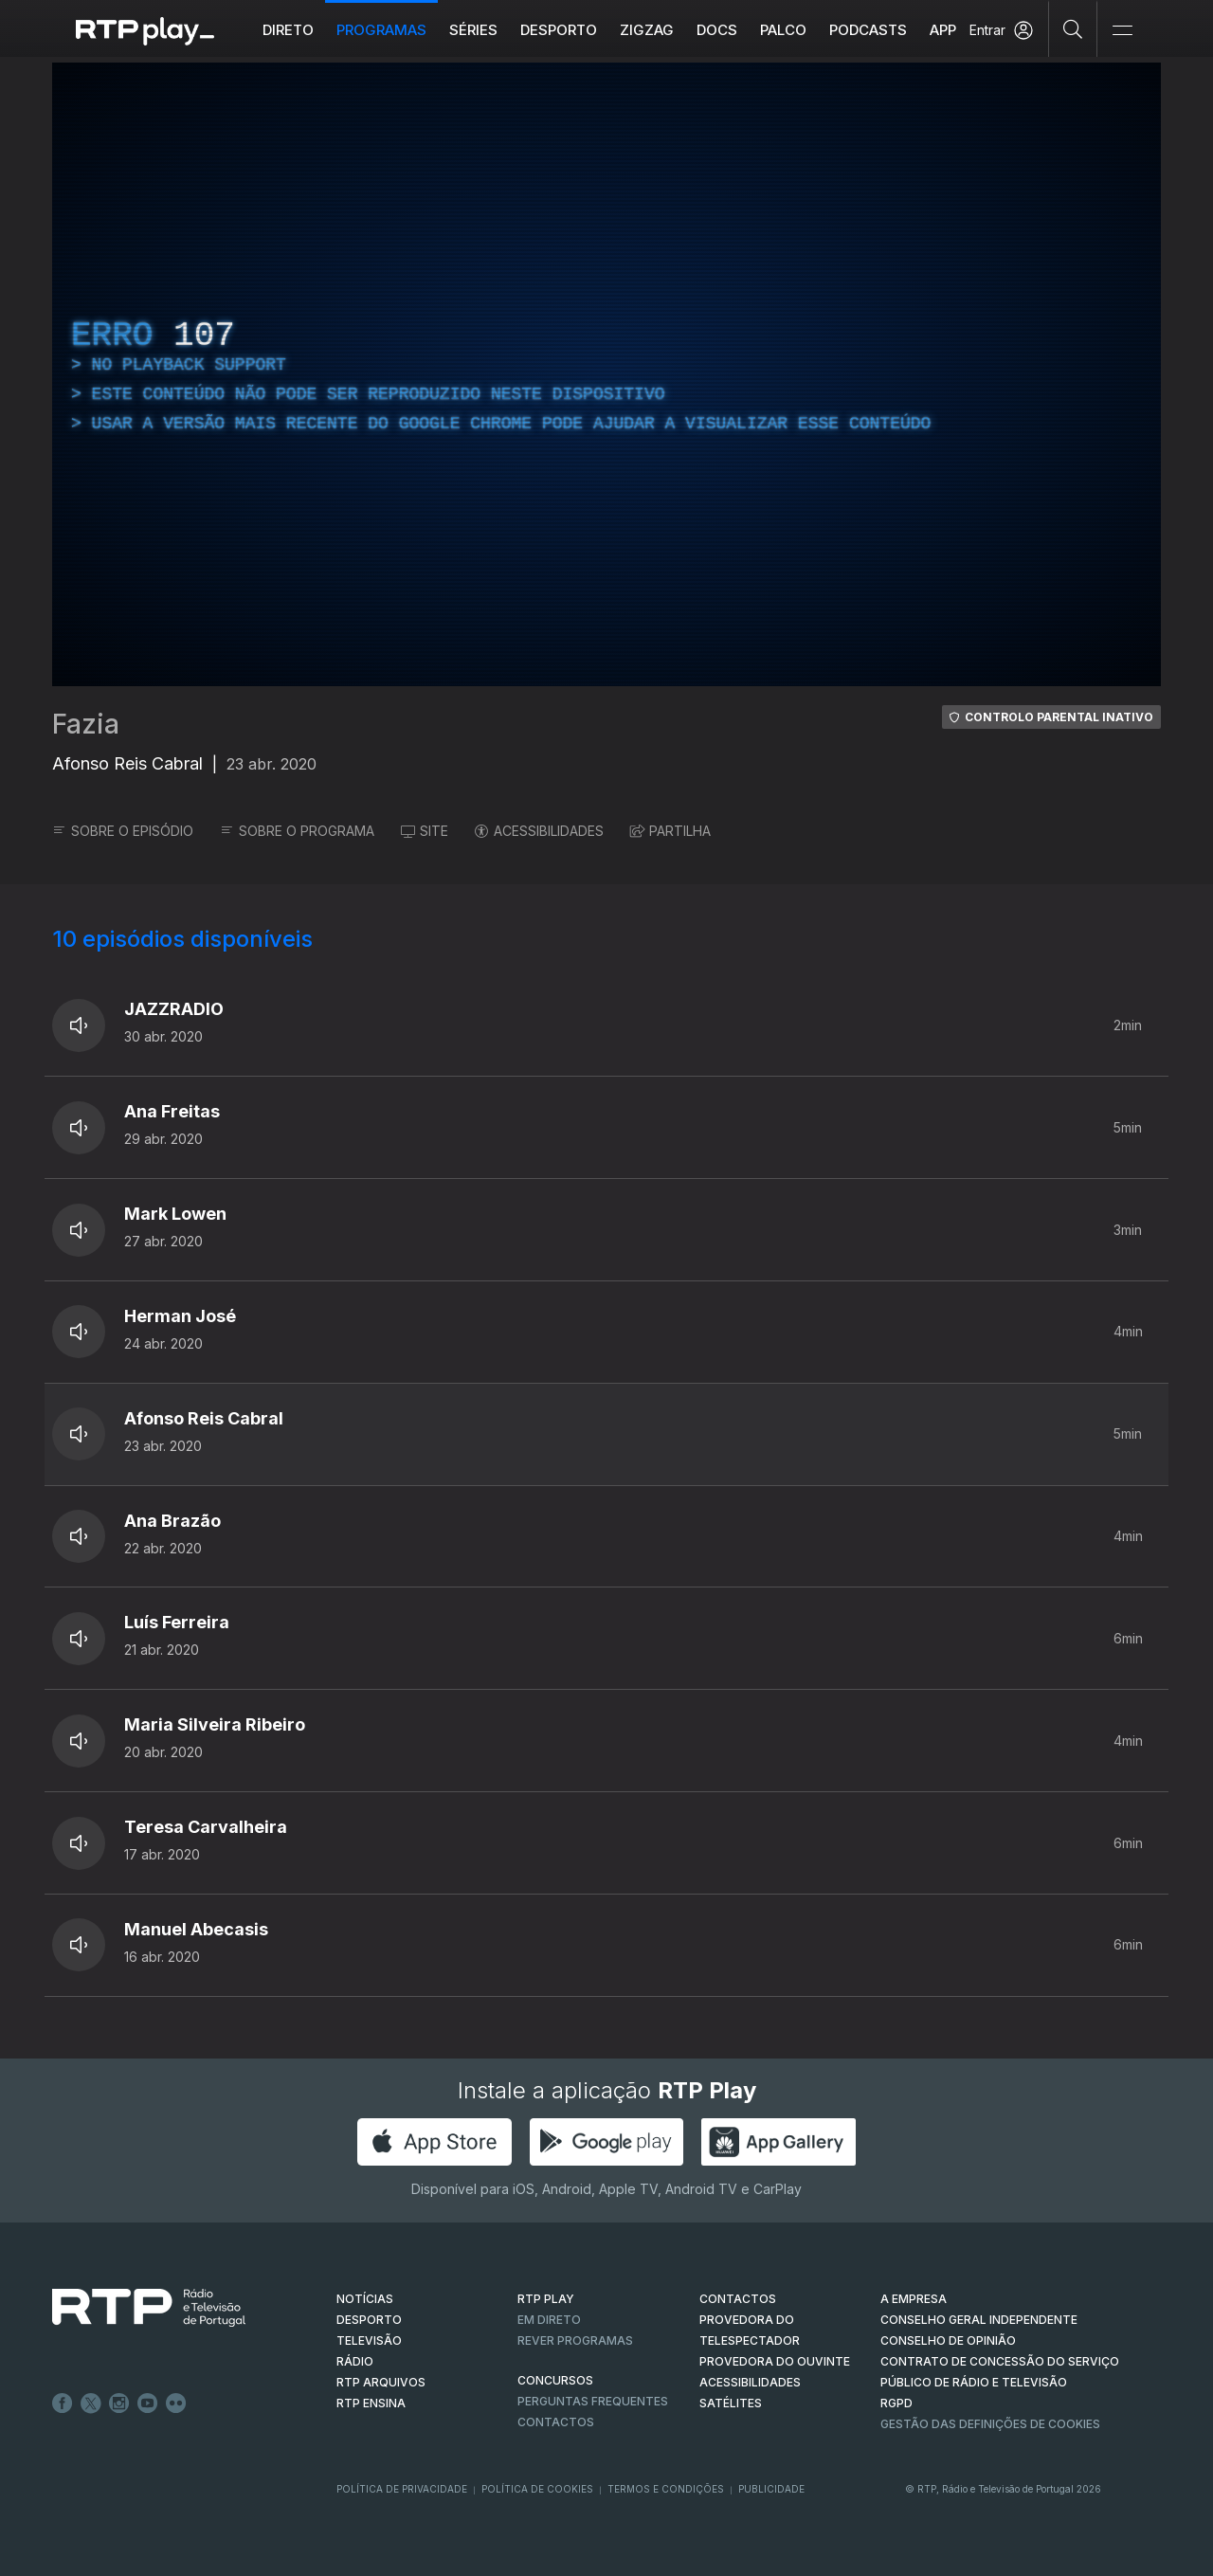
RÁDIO (354, 2361)
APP (943, 30)
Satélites (730, 2403)
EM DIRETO (549, 2320)
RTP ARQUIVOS (380, 2382)
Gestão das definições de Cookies (990, 2424)
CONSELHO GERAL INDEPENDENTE (978, 2320)
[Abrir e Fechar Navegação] (1122, 31)
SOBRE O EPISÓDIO (122, 831)
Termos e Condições (665, 2488)
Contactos (555, 2422)
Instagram (119, 2403)
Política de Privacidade (401, 2488)
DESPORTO (369, 2320)
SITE (424, 831)
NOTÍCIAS (364, 2299)
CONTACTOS (737, 2299)
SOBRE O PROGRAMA (297, 831)
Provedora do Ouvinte (774, 2361)
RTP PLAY (545, 2299)
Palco (783, 30)
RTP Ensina (371, 2403)
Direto (288, 30)
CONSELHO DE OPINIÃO (948, 2340)
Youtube (147, 2403)
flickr (176, 2403)
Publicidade (771, 2488)
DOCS (717, 30)
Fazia (85, 724)
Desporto (558, 30)
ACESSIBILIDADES (539, 831)
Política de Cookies (537, 2488)
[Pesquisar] (1073, 28)
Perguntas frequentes (592, 2401)
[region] (606, 374)
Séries (473, 30)
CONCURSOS (555, 2380)
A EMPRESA (913, 2299)
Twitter (91, 2403)
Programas (381, 30)
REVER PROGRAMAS (575, 2340)
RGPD (896, 2403)
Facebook (62, 2403)
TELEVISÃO (369, 2340)
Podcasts (868, 30)
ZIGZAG (647, 30)
